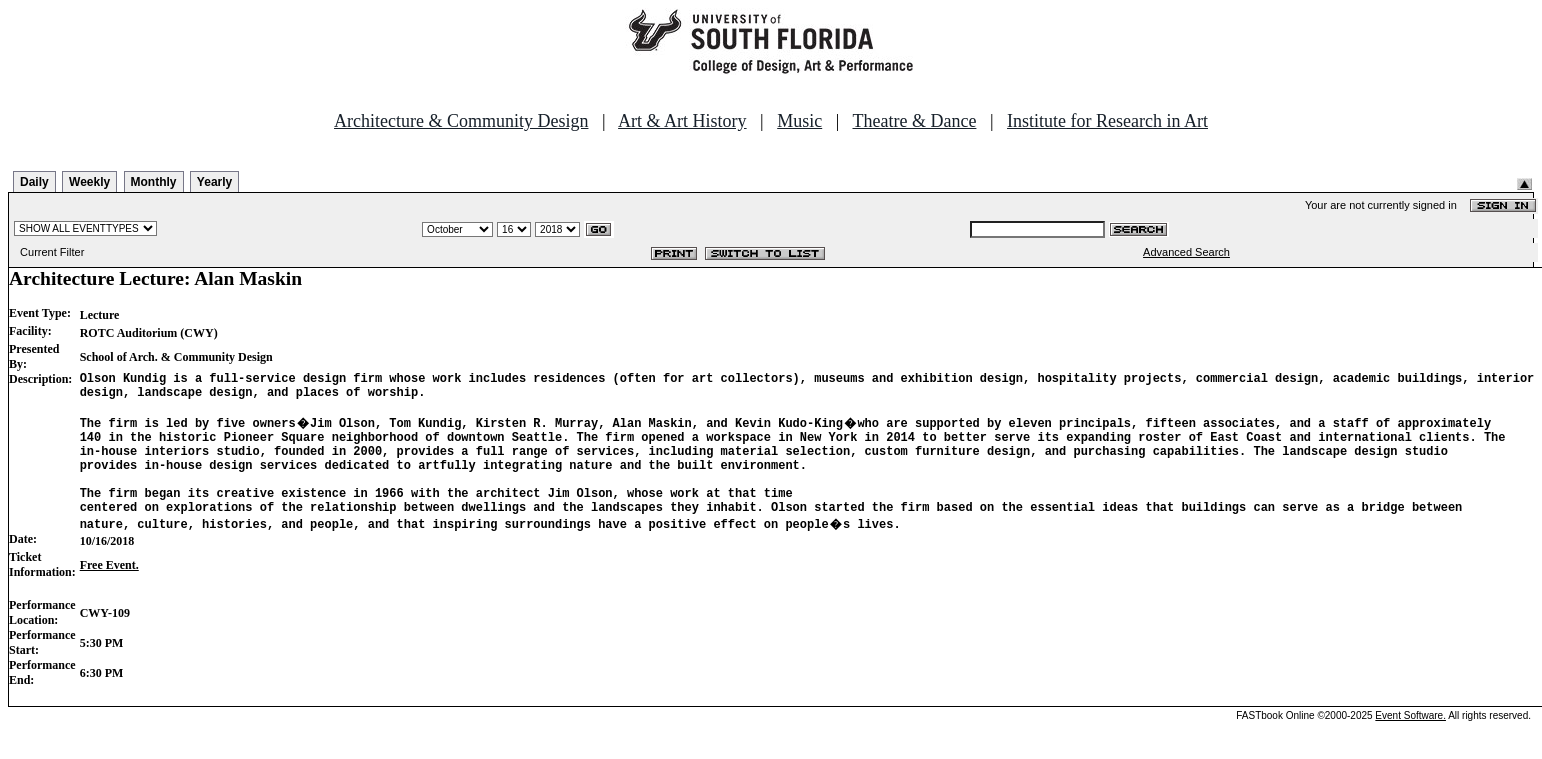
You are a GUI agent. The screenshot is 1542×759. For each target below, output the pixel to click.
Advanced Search (1186, 252)
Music (799, 121)
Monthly (154, 182)
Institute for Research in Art (1107, 121)
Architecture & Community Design (461, 121)
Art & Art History (682, 121)
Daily (34, 182)
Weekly (89, 182)
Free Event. (109, 592)
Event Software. (1410, 742)
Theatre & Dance (914, 121)
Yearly (214, 182)
